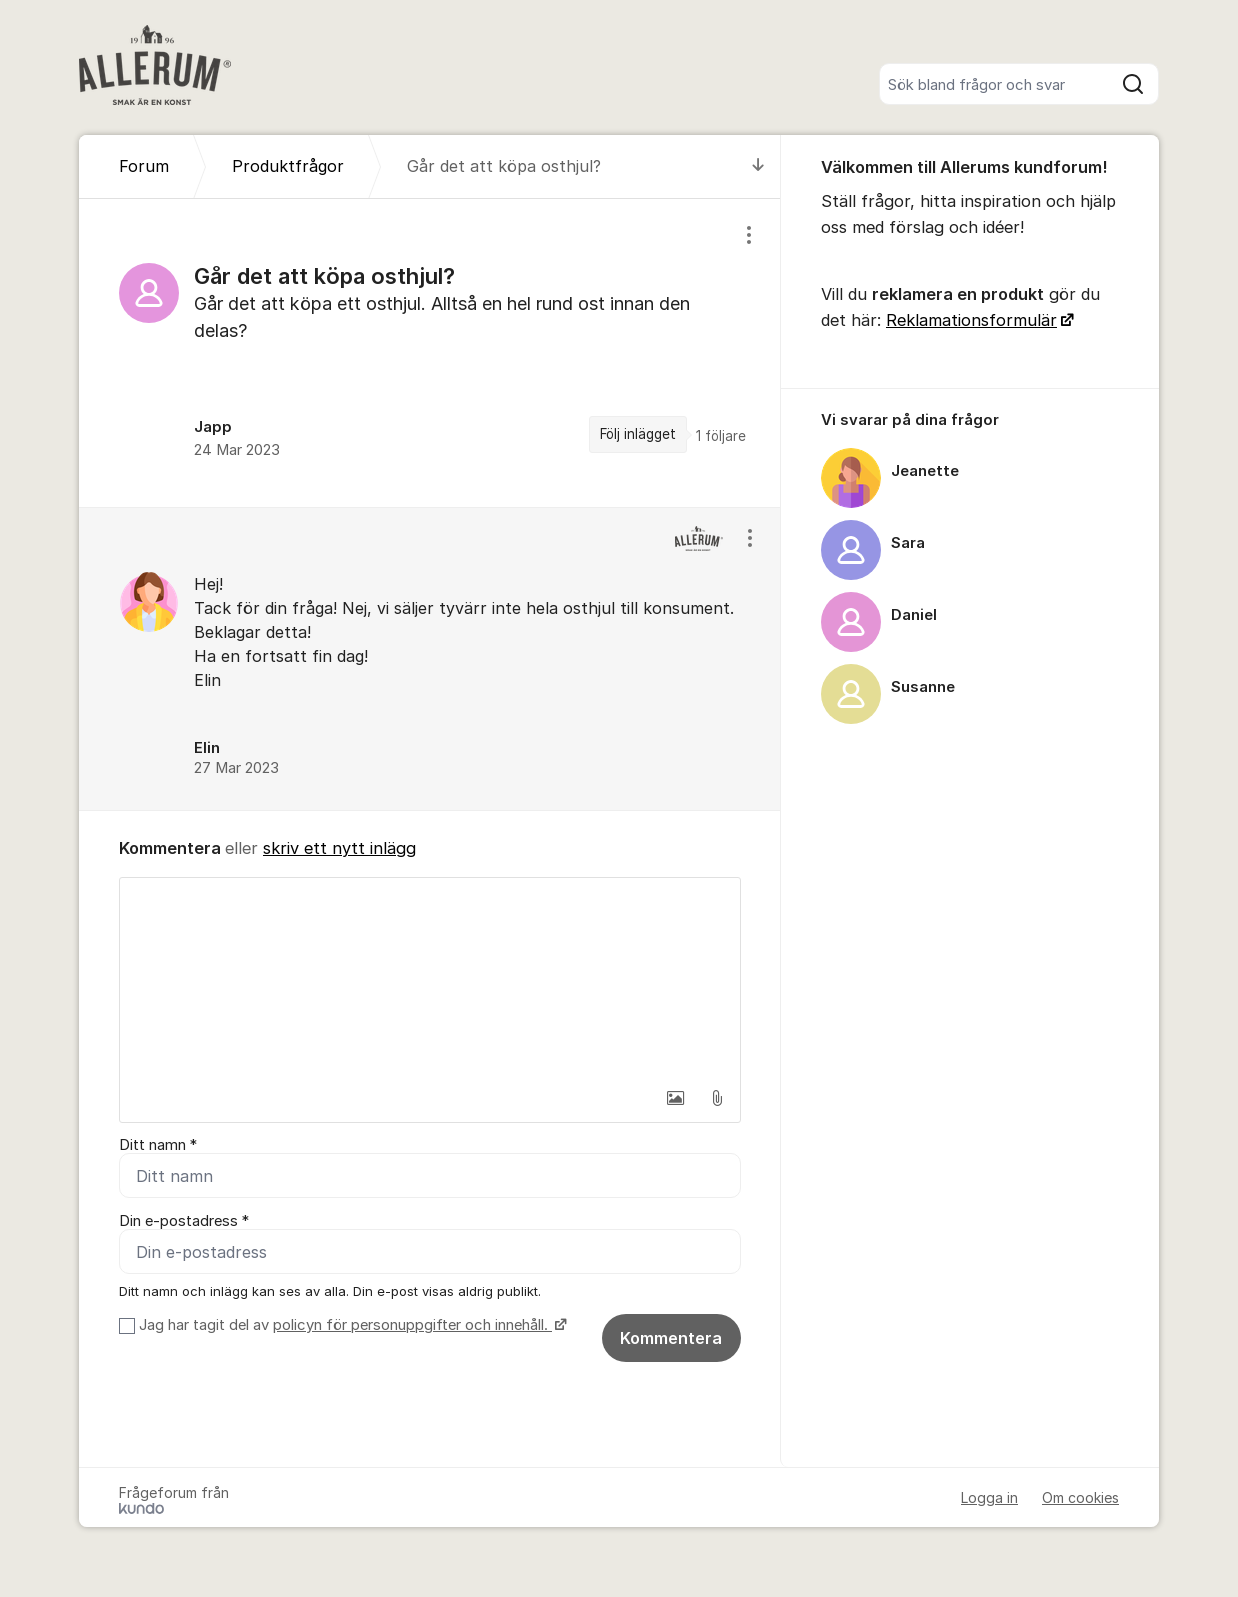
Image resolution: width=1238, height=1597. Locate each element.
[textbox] (430, 978)
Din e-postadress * (184, 1221)
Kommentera (671, 1338)
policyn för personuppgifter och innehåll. (412, 1325)
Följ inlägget (638, 434)
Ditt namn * (158, 1145)
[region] (430, 353)
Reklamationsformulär (971, 320)
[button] (675, 1098)
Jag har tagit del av (350, 1325)
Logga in (989, 1497)
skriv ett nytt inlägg (339, 848)
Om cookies (1080, 1497)
